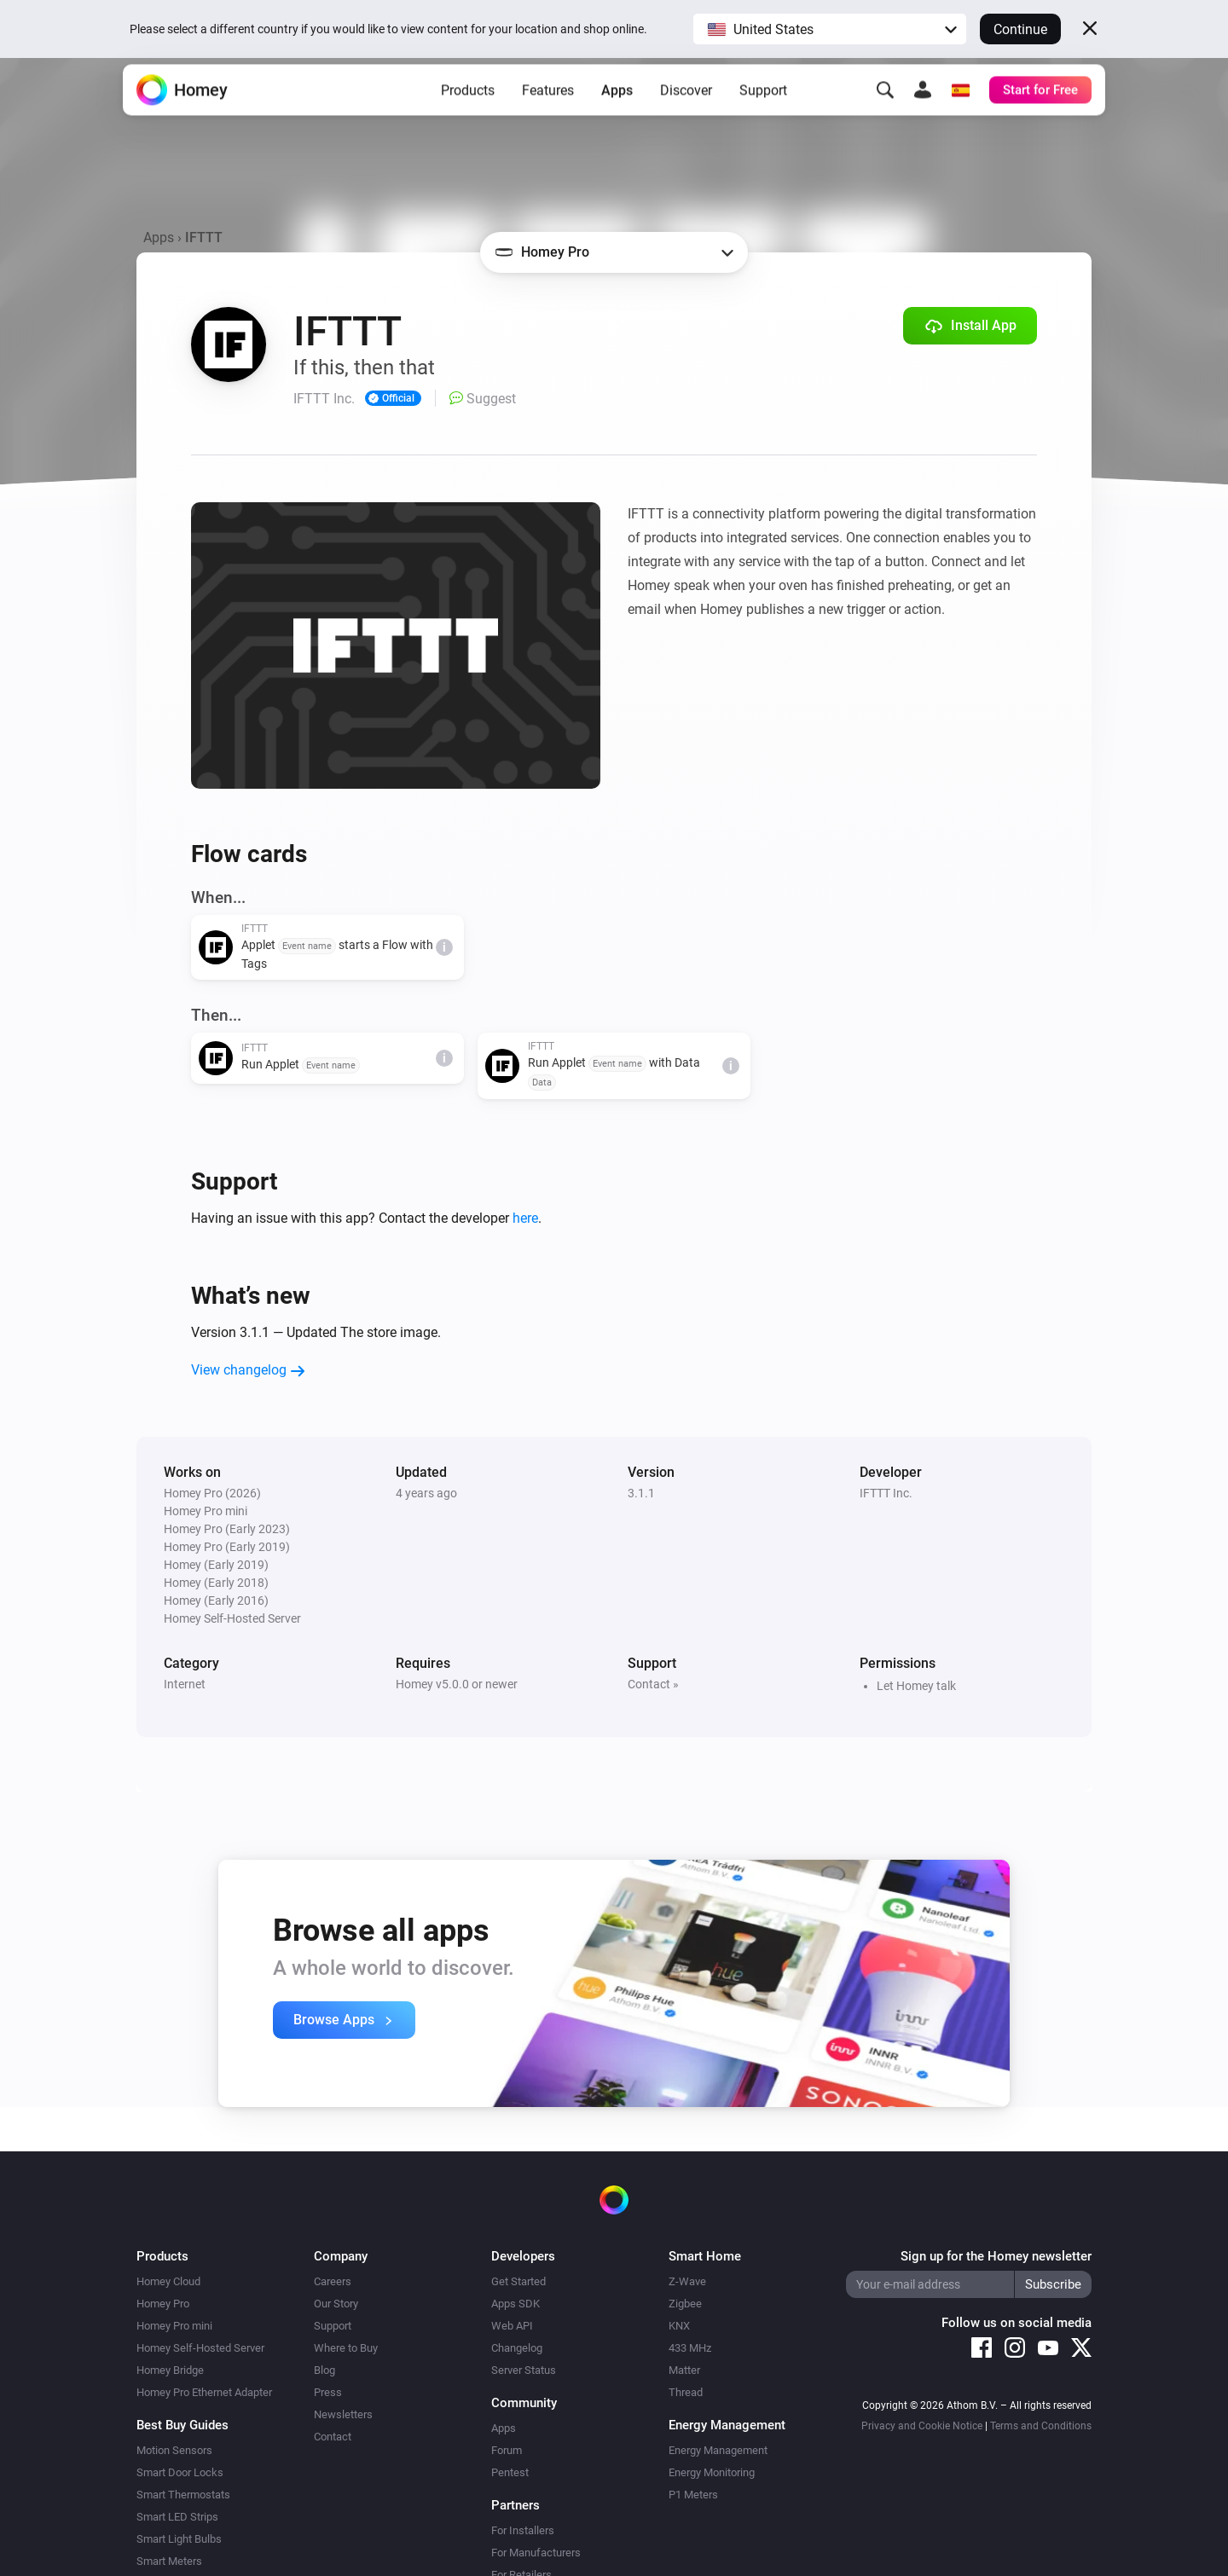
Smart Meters (169, 2561)
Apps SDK (515, 2303)
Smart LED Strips (177, 2516)
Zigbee (685, 2303)
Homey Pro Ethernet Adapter (204, 2392)
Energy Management (718, 2450)
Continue (1020, 29)
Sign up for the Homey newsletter (996, 2256)
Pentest (510, 2472)
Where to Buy (346, 2348)
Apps (617, 111)
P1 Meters (693, 2494)
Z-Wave (687, 2281)
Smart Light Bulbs (179, 2539)
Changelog (516, 2348)
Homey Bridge (170, 2370)
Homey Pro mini (174, 2325)
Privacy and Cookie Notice (921, 2426)
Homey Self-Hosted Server (200, 2348)
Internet (185, 1684)
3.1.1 (641, 1493)
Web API (512, 2325)
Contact (332, 2436)
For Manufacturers (536, 2552)
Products (468, 111)
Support (763, 111)
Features (548, 111)
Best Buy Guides (182, 2425)
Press (328, 2392)
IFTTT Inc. (886, 1493)
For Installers (522, 2530)
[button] (829, 29)
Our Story (336, 2303)
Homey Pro (162, 2303)
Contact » (653, 1684)
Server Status (523, 2370)
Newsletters (343, 2414)
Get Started (518, 2281)
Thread (686, 2392)
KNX (679, 2325)
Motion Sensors (174, 2450)
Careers (332, 2281)
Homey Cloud (168, 2281)
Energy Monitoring (712, 2472)
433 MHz (690, 2348)
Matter (684, 2370)
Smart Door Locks (179, 2472)
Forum (506, 2450)
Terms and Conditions (1041, 2426)
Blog (324, 2370)
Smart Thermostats (183, 2494)
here (525, 1218)
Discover (686, 111)
